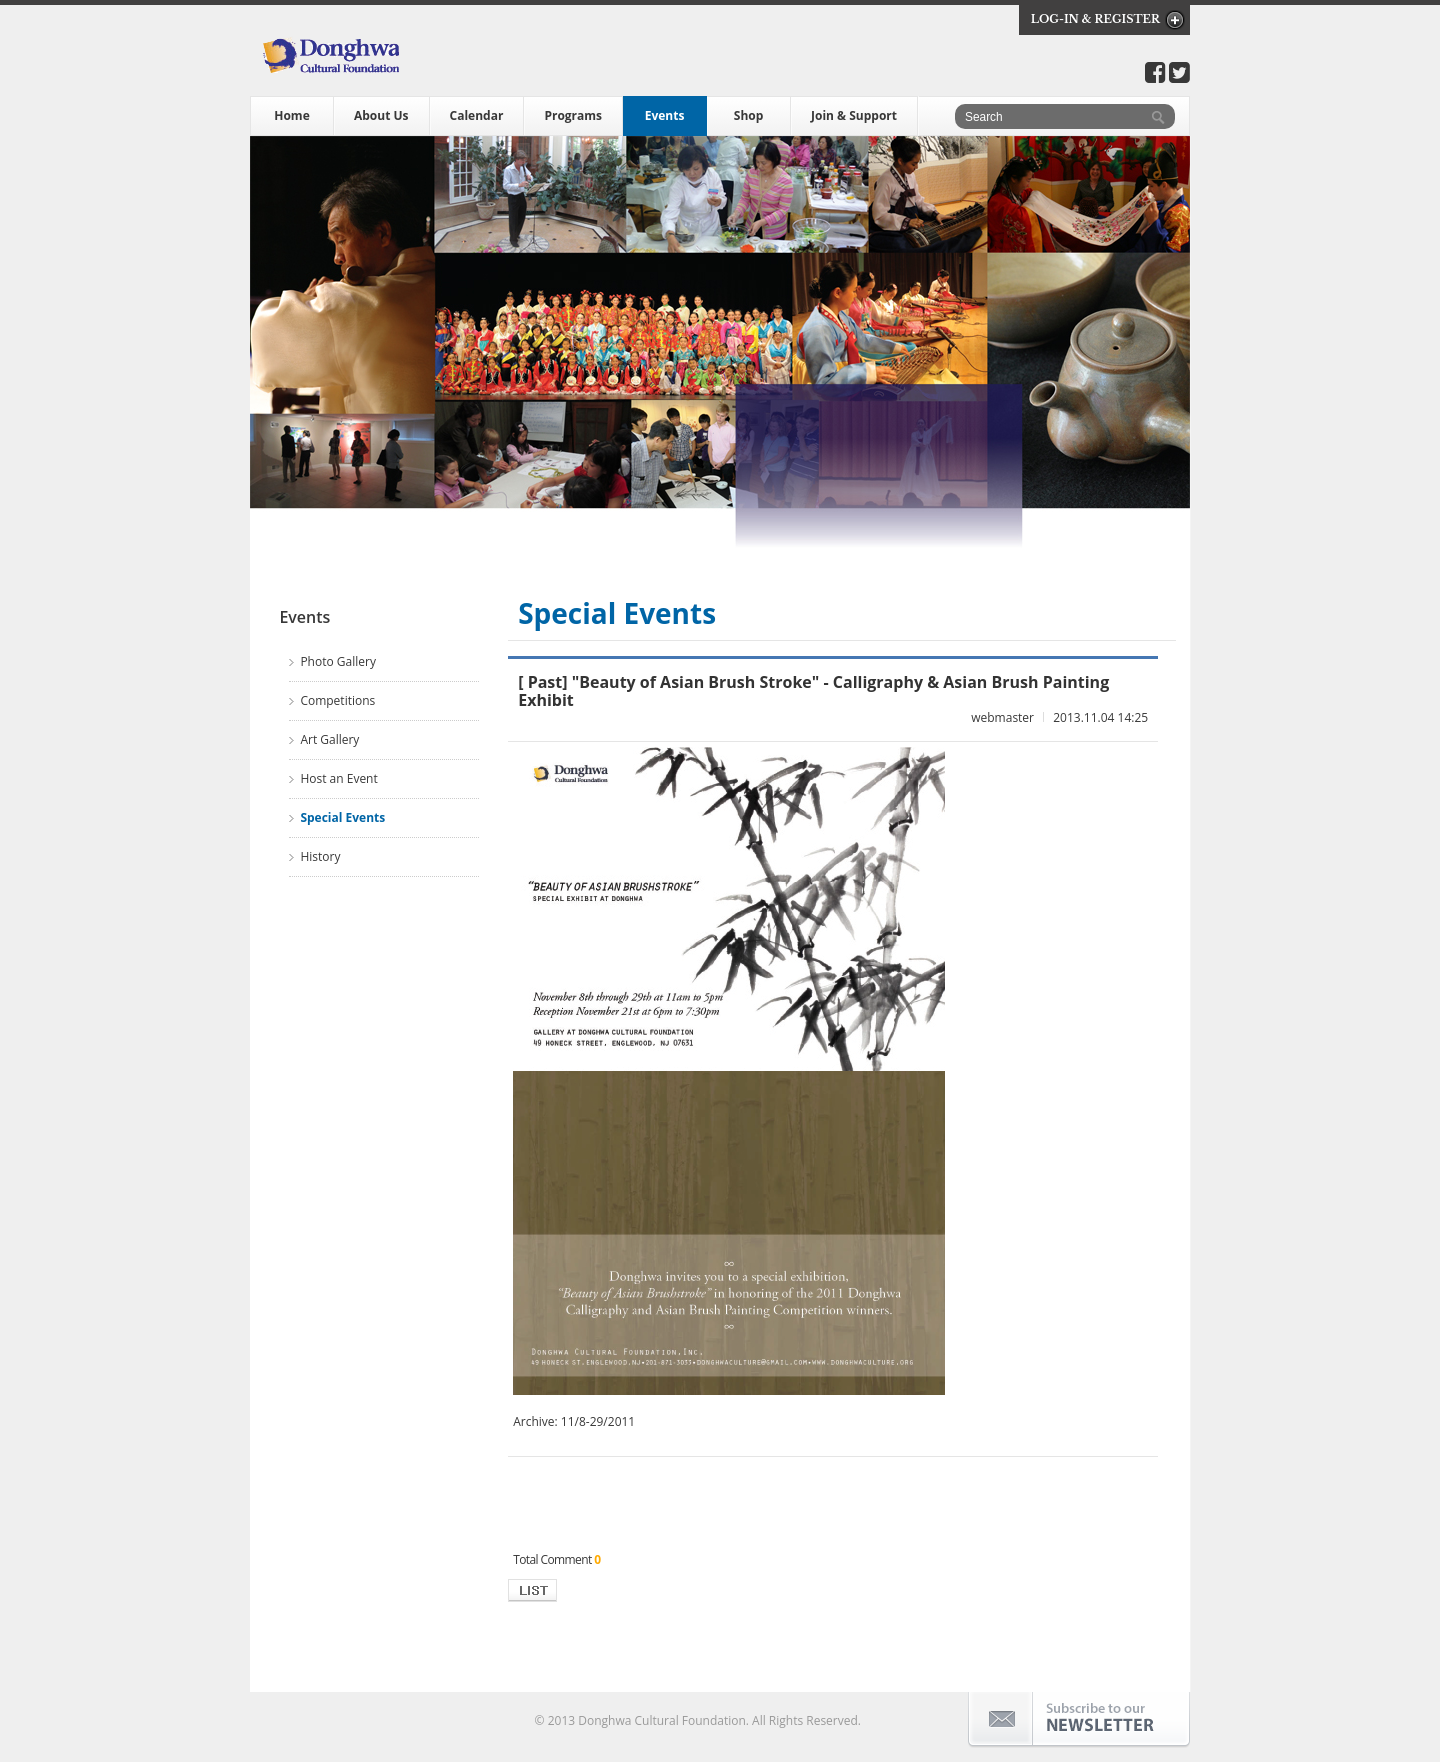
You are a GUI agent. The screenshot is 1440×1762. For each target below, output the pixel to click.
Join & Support (854, 115)
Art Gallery (329, 739)
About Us (381, 115)
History (320, 856)
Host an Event (338, 778)
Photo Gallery (338, 661)
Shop (749, 115)
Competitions (337, 700)
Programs (573, 115)
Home (291, 115)
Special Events (342, 817)
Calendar (477, 115)
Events (665, 115)
